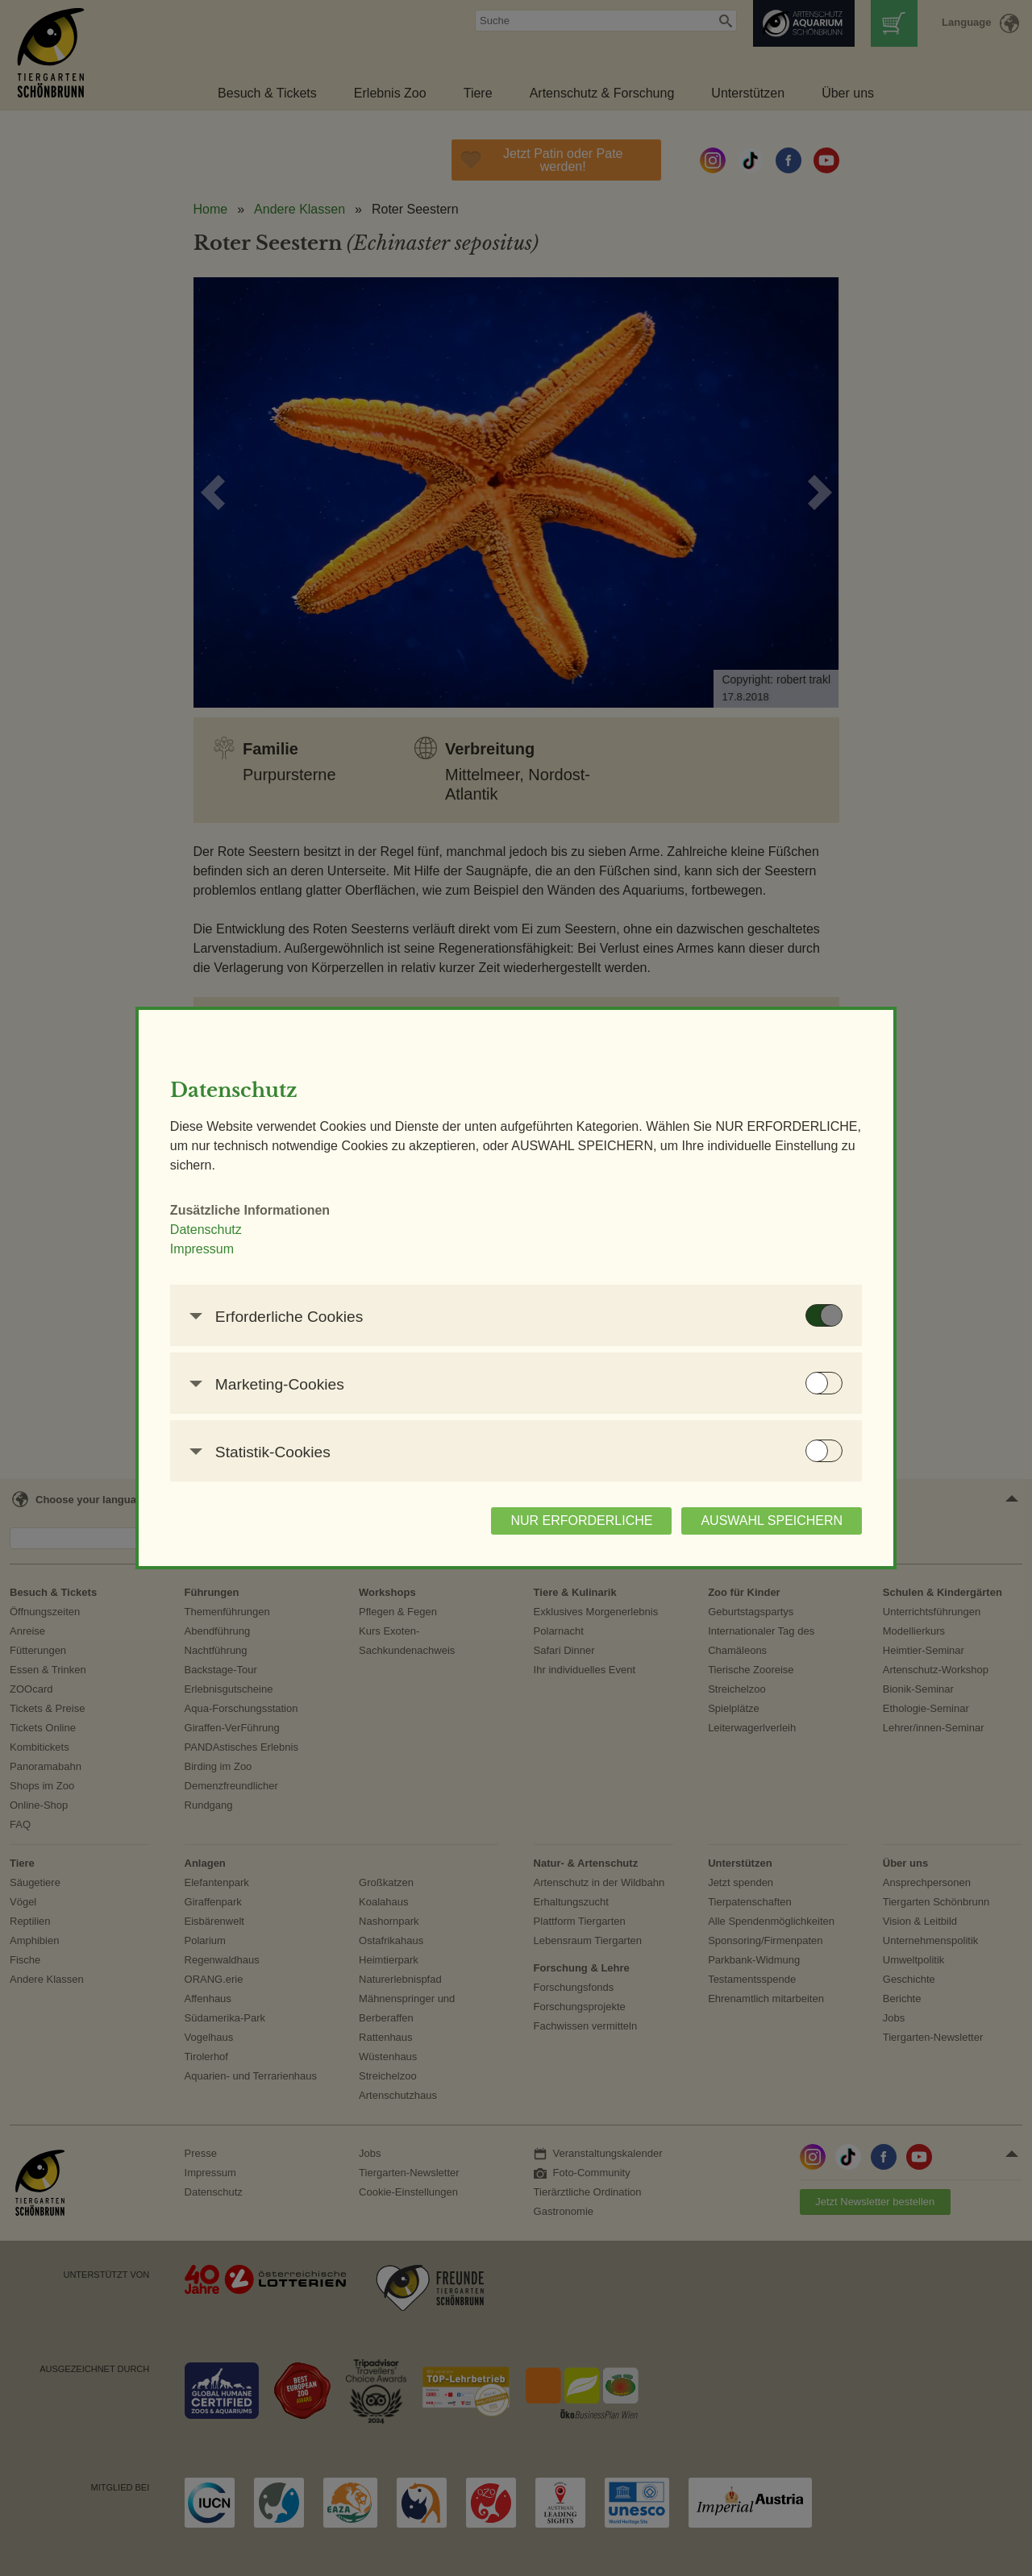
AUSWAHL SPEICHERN (753, 1520)
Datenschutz (224, 1229)
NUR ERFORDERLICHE (563, 1520)
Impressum (220, 1249)
